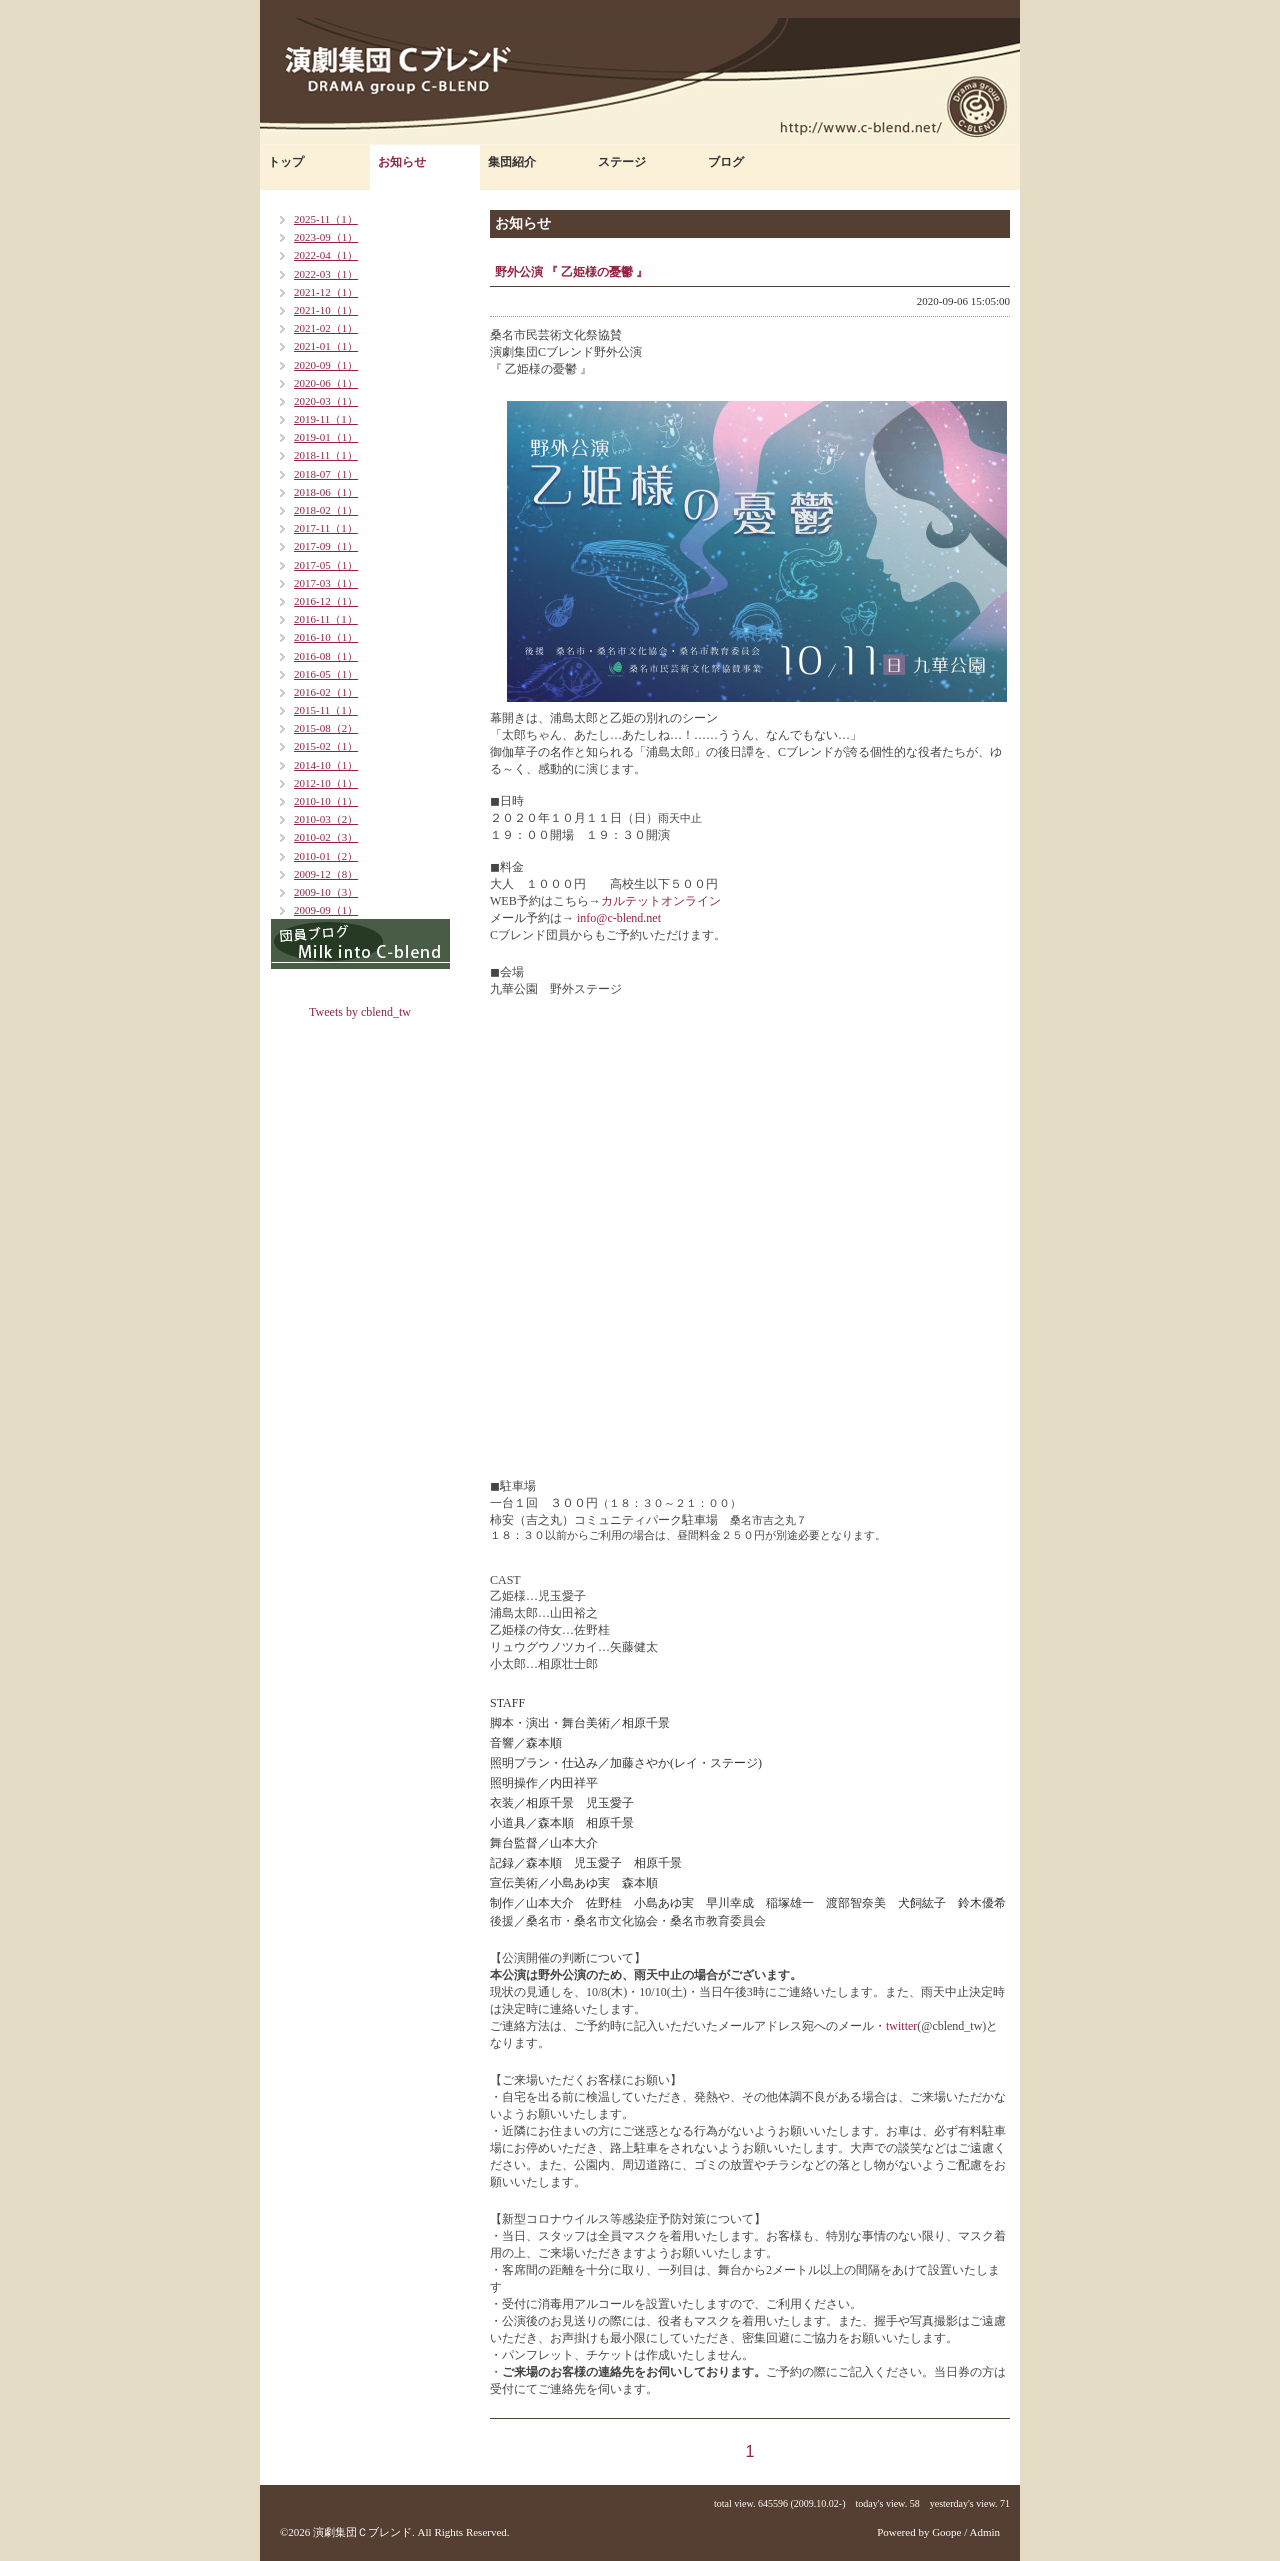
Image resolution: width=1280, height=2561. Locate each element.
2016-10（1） (326, 637)
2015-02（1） (326, 746)
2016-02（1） (326, 692)
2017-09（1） (326, 546)
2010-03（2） (326, 819)
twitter (901, 2026)
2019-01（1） (326, 437)
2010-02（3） (326, 837)
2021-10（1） (326, 310)
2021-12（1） (326, 292)
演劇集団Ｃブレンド (362, 2532)
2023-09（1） (326, 237)
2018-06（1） (326, 492)
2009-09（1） (326, 910)
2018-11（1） (326, 455)
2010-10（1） (326, 801)
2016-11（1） (326, 619)
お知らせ (402, 162)
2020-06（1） (326, 383)
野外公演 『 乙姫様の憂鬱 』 (571, 272)
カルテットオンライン (661, 901)
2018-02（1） (326, 510)
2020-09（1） (326, 365)
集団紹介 (512, 162)
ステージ (622, 162)
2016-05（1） (326, 674)
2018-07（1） (326, 474)
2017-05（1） (326, 565)
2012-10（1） (326, 783)
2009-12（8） (326, 874)
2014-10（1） (326, 765)
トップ (286, 162)
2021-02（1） (326, 328)
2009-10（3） (326, 892)
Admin (984, 2532)
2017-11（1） (326, 528)
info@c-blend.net (617, 918)
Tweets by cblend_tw (360, 1012)
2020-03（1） (326, 401)
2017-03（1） (326, 583)
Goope (946, 2532)
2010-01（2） (326, 856)
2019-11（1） (326, 419)
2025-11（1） (326, 219)
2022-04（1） (326, 255)
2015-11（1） (326, 710)
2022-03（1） (326, 274)
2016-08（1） (326, 656)
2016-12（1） (326, 601)
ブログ (726, 162)
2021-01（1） (326, 346)
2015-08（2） (326, 728)
